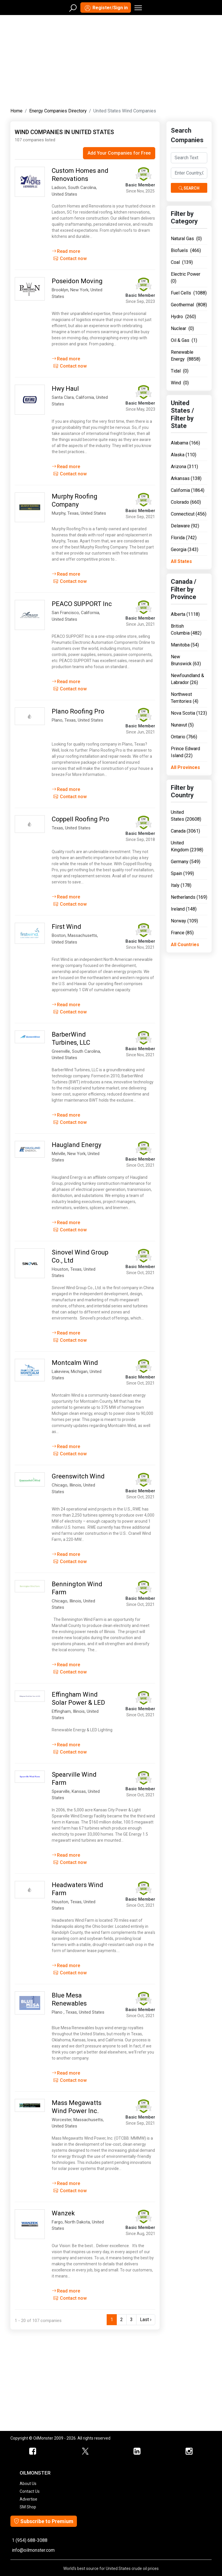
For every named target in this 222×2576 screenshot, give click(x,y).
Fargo (57, 2222)
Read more (66, 251)
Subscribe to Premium (43, 2521)
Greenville (61, 1051)
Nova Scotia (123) (189, 713)
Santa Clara (63, 397)
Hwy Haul (65, 388)
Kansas (79, 1791)
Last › (145, 2319)
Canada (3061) (185, 831)
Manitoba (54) (185, 645)
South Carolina (82, 187)
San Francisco (65, 612)
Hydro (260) (183, 316)
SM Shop (28, 2507)
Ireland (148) (184, 909)
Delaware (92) (185, 526)
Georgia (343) (184, 549)
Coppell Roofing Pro (80, 819)
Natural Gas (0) (186, 238)
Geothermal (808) (189, 304)
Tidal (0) (179, 371)
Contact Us (30, 2491)
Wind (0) (180, 383)
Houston (60, 1269)
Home (16, 111)
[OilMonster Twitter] (85, 2451)
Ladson (59, 187)
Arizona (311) (184, 466)
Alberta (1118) (185, 614)
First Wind (66, 926)
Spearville (61, 1791)
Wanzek (63, 2213)
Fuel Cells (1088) (189, 293)
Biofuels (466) (186, 250)
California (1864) (187, 490)
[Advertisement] (111, 60)
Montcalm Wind (75, 1362)
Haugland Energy (76, 1144)
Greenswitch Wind (78, 1476)
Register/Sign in (106, 8)
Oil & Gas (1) (184, 340)
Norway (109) (184, 921)
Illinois (75, 1485)
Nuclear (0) (182, 328)
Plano (57, 720)
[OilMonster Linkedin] (137, 2451)
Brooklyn (60, 289)
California (85, 397)
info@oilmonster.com (33, 2550)
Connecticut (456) (188, 514)
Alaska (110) (183, 454)
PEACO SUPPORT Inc (82, 603)
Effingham (61, 1711)
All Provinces (185, 767)
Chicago (59, 1485)
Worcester (61, 2119)
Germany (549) (185, 861)
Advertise (28, 2499)
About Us (28, 2483)
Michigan (79, 1371)
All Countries (185, 944)
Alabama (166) (185, 443)
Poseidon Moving (77, 281)
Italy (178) (181, 885)
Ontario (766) (184, 737)
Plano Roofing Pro (78, 711)
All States (181, 561)
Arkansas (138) (186, 478)
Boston (59, 935)
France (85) (182, 932)
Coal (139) (182, 262)
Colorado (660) (186, 502)
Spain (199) (182, 873)
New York (79, 289)
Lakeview (60, 1371)
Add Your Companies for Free (119, 153)
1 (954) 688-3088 (29, 2540)
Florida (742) (184, 537)
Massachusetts (82, 935)
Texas (73, 513)
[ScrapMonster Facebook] (33, 2451)
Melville (58, 1153)
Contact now (70, 258)
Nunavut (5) (182, 725)
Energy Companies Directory (58, 111)
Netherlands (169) (189, 897)
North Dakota (77, 2222)
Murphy (58, 513)
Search (189, 188)
